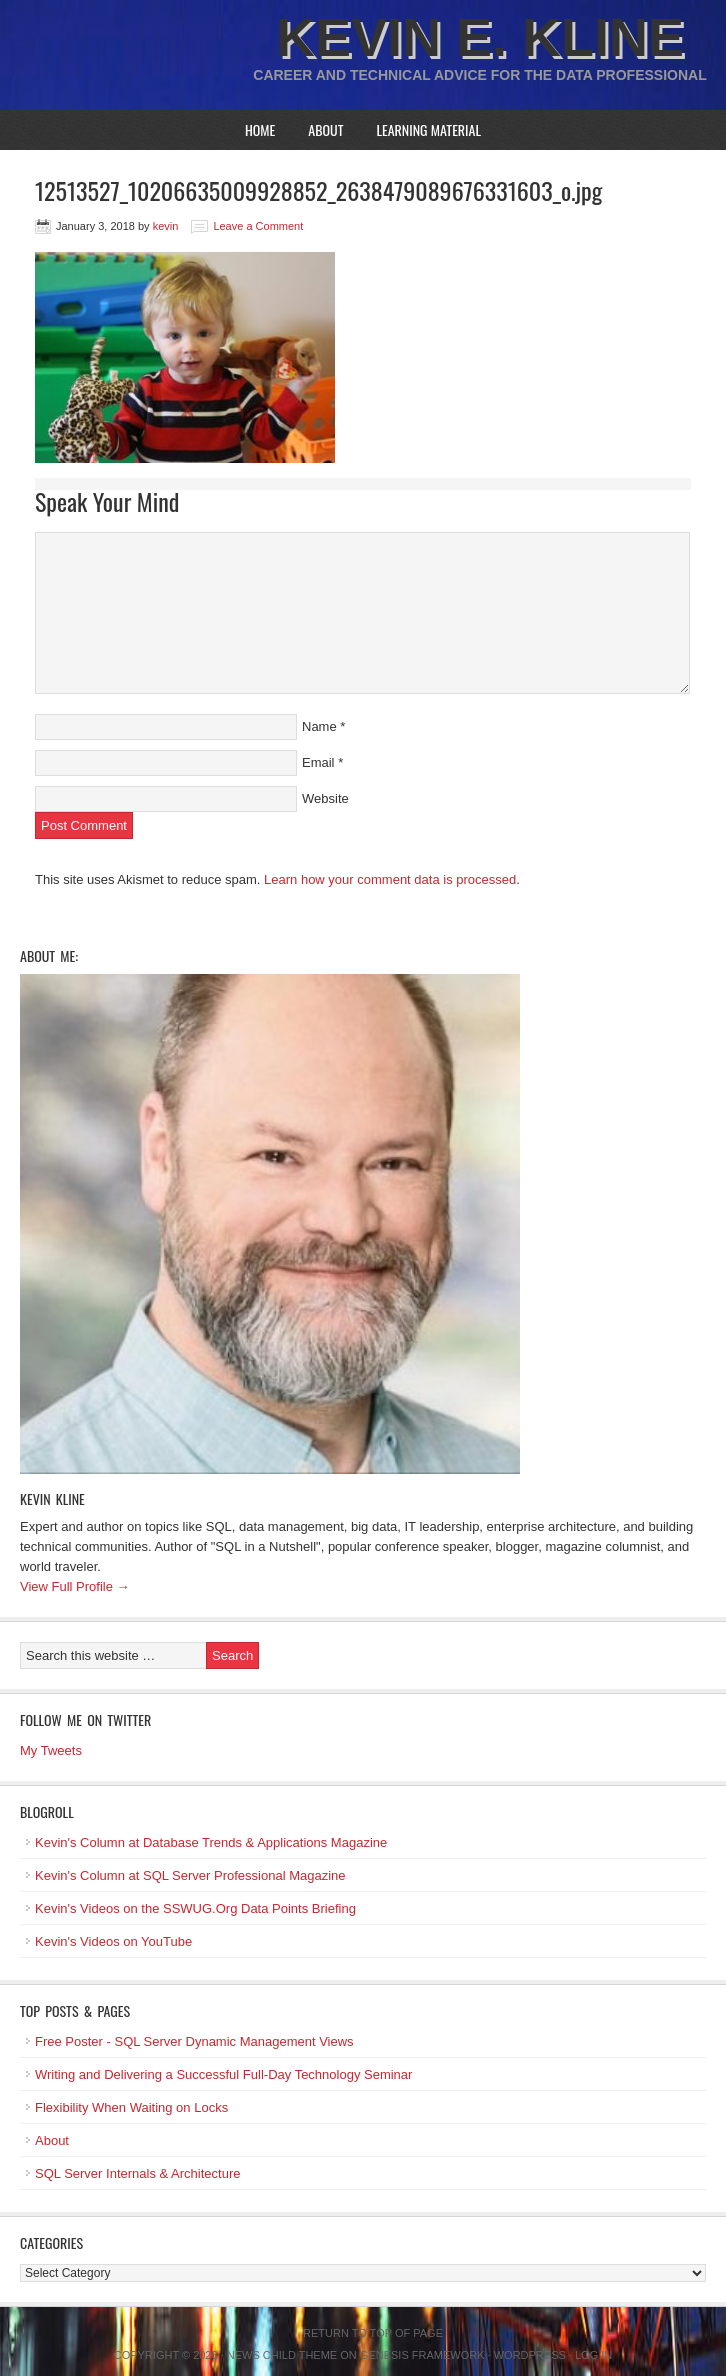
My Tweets (51, 1750)
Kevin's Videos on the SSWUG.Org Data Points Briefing (195, 1908)
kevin (166, 226)
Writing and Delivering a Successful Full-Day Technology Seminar (223, 2074)
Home (260, 129)
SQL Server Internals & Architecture (137, 2173)
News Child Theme (282, 2355)
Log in (593, 2355)
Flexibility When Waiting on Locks (131, 2107)
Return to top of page (373, 2333)
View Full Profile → (75, 1586)
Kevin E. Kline (480, 37)
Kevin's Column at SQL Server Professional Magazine (190, 1875)
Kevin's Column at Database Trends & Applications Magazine (211, 1842)
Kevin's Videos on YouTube (113, 1941)
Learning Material (428, 129)
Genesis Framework (422, 2355)
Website (325, 798)
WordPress (530, 2355)
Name (319, 726)
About (325, 129)
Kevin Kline (52, 1498)
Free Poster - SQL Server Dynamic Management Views (194, 2041)
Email (318, 762)
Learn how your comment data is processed (390, 879)
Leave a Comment (258, 226)
